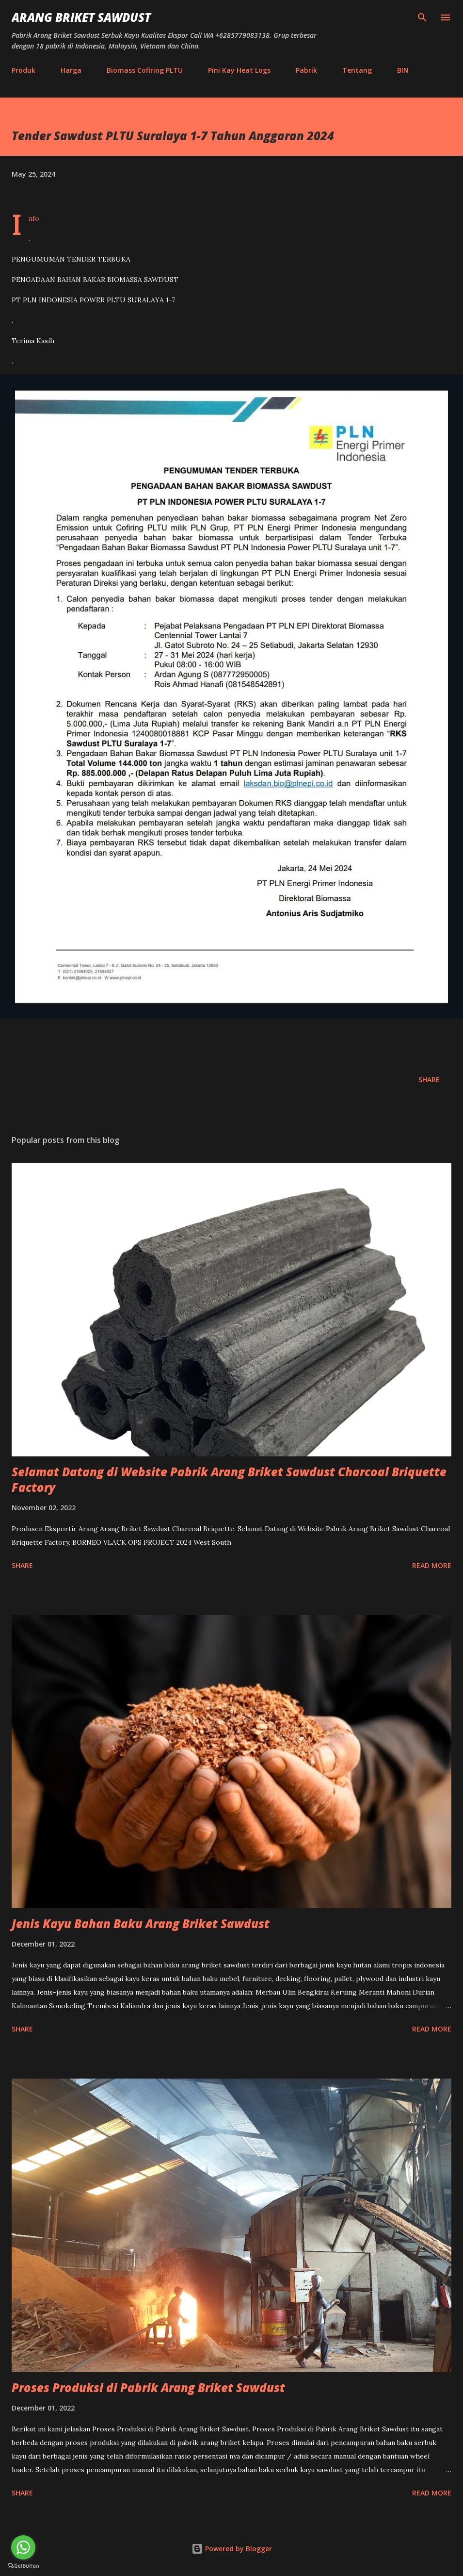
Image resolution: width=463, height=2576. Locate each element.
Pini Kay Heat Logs (239, 70)
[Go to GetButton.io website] (23, 2566)
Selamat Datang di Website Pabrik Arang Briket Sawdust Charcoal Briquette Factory (229, 1479)
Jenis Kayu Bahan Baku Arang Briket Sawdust (141, 1923)
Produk (23, 70)
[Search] (422, 17)
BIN (403, 70)
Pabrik (306, 70)
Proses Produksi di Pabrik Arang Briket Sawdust (148, 2387)
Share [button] (429, 1079)
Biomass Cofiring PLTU (145, 70)
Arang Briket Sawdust (81, 17)
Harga (71, 70)
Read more (431, 1565)
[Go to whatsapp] (23, 2547)
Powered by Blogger (232, 2548)
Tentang (357, 70)
